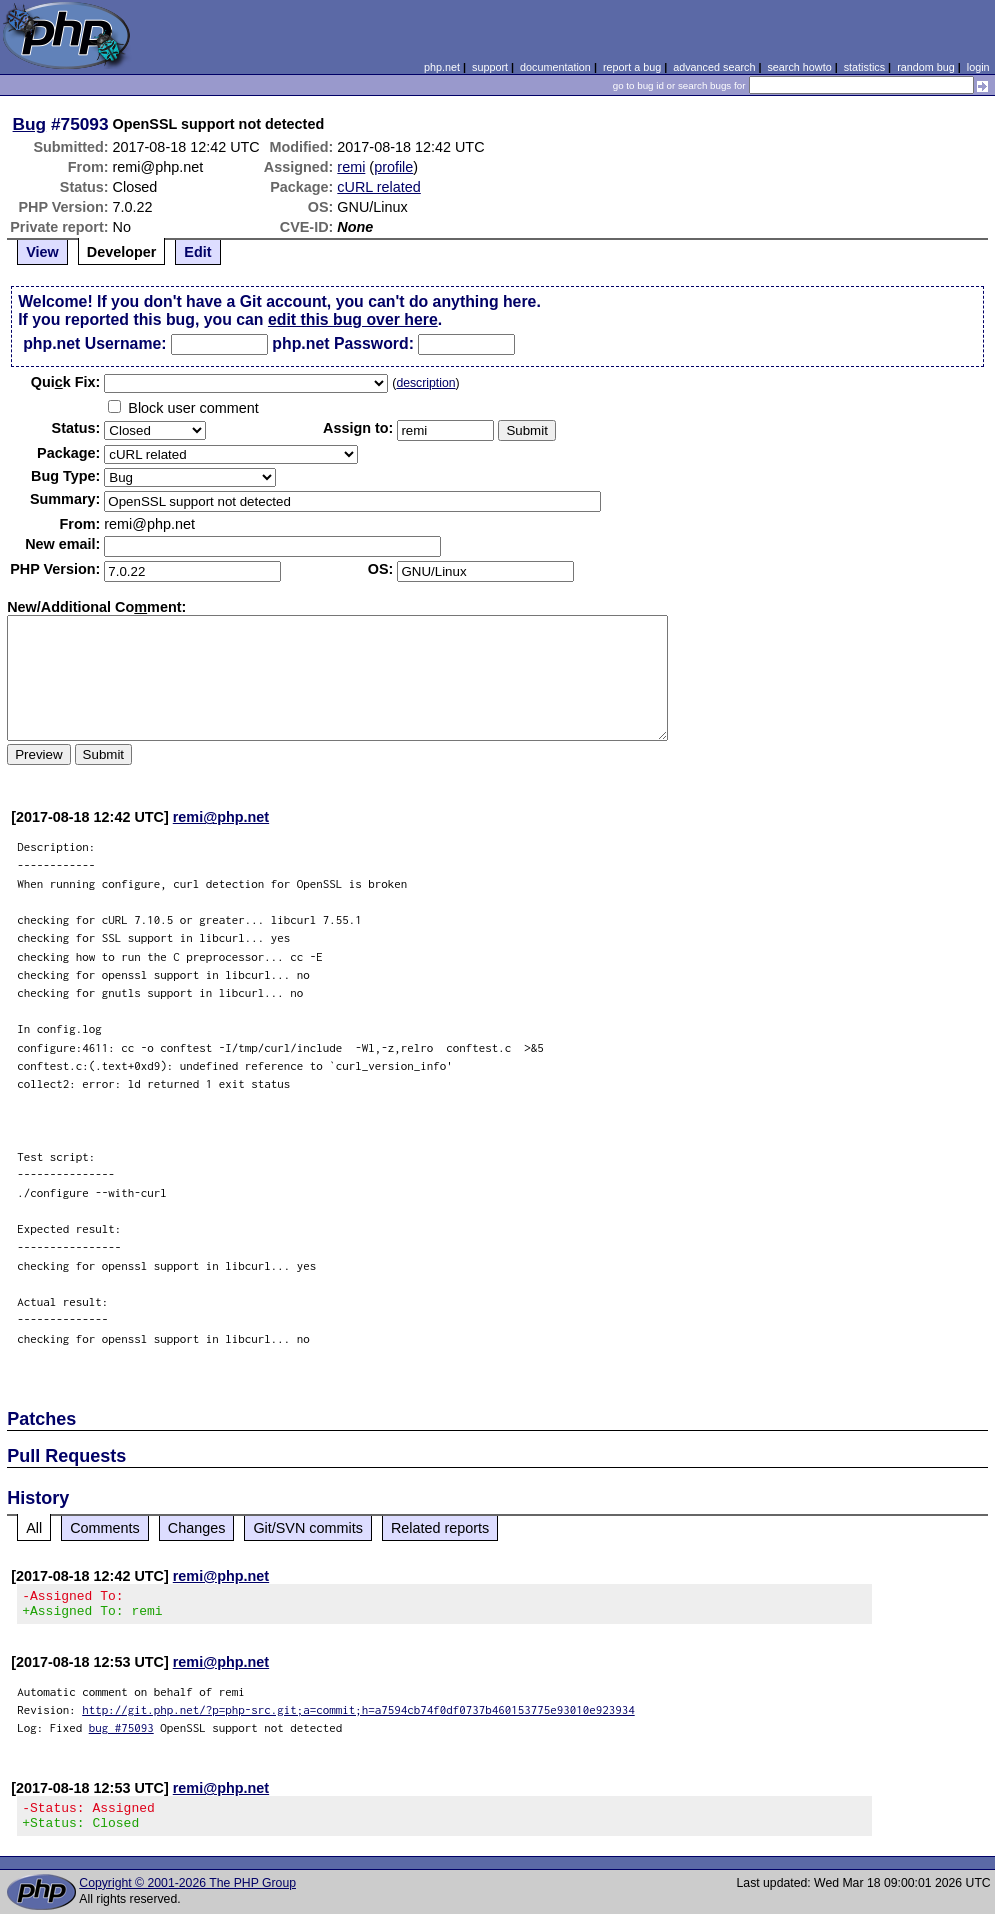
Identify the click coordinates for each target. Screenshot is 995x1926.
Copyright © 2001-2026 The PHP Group (187, 1895)
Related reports (440, 1528)
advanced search (714, 67)
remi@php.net (221, 817)
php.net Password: (343, 343)
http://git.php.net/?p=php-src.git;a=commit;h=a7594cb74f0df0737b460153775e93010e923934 (358, 1715)
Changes (197, 1528)
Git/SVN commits (308, 1528)
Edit (197, 252)
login (978, 67)
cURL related (378, 187)
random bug (926, 67)
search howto (799, 67)
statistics (864, 67)
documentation (555, 67)
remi (351, 167)
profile (393, 167)
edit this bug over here (353, 319)
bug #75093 (121, 1733)
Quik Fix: (66, 382)
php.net (442, 67)
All (34, 1528)
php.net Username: (94, 343)
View (42, 252)
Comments (105, 1528)
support (490, 67)
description (425, 383)
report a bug (632, 67)
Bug (30, 124)
